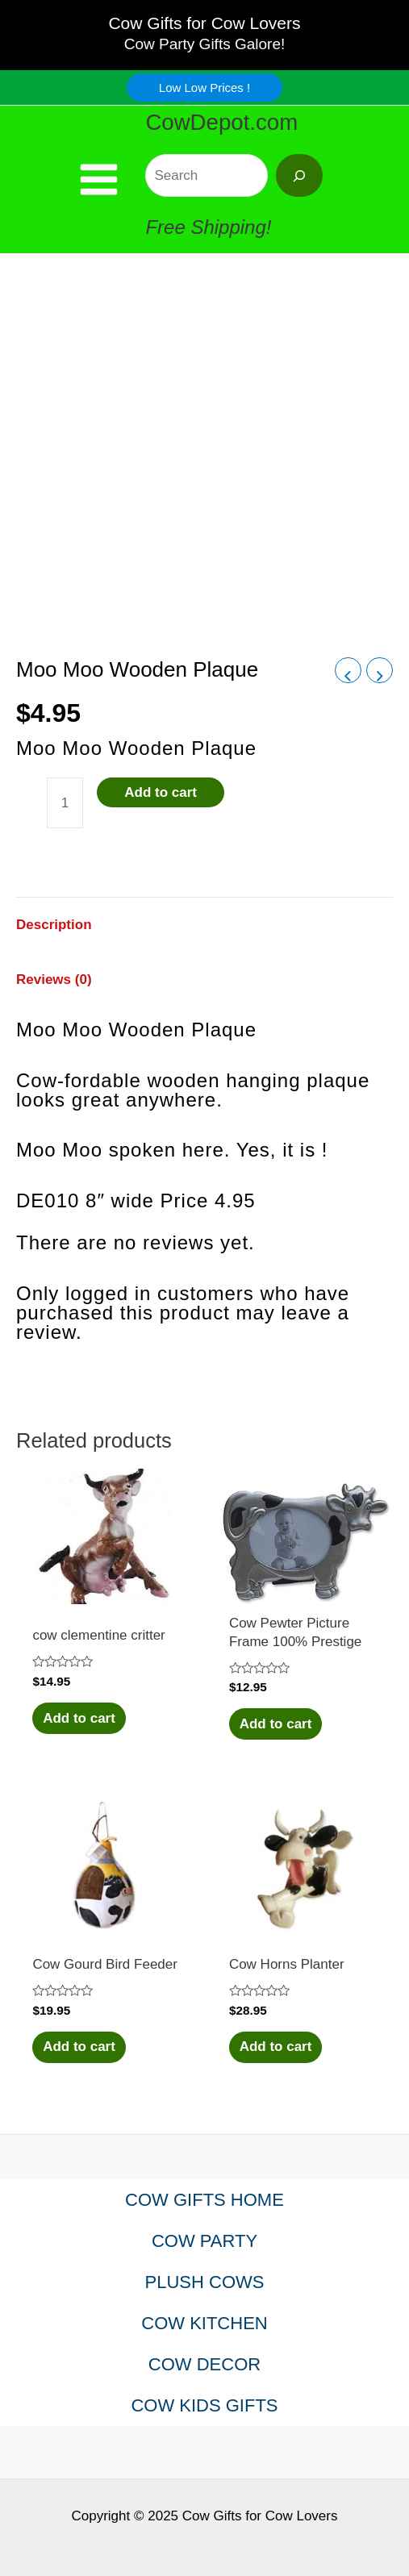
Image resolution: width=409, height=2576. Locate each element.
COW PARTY (204, 2241)
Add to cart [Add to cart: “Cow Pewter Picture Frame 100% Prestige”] (276, 1724)
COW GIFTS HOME (204, 2200)
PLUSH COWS (205, 2282)
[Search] (299, 175)
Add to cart (160, 792)
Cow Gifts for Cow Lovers (204, 23)
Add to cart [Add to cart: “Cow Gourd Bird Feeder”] (79, 2046)
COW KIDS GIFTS (204, 2405)
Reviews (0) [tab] (54, 979)
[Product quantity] (65, 802)
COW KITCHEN (204, 2323)
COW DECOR (204, 2364)
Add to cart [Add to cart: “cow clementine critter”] (79, 1718)
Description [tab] (54, 924)
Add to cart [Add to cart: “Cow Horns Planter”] (276, 2046)
